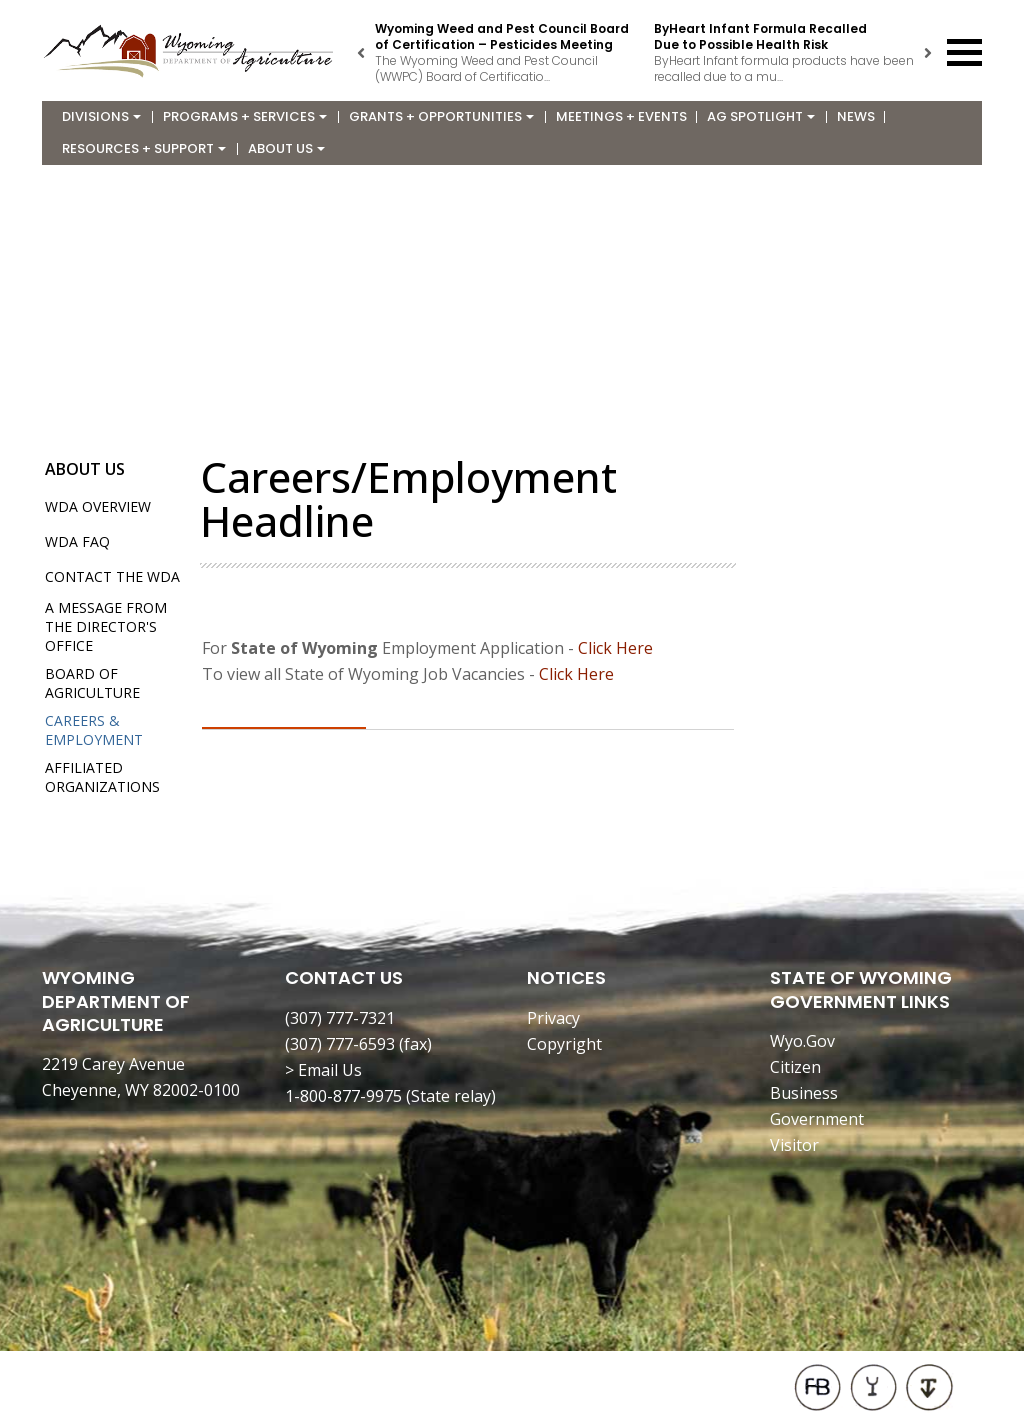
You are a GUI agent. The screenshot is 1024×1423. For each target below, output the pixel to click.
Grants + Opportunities (441, 116)
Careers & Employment (94, 730)
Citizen (795, 1067)
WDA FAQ (77, 541)
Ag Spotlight (761, 116)
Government (817, 1119)
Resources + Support (144, 148)
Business (804, 1093)
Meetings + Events (621, 116)
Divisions (101, 116)
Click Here (615, 648)
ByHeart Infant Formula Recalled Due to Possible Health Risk (760, 36)
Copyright (564, 1044)
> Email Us (323, 1070)
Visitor (794, 1145)
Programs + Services (245, 116)
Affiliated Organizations (102, 777)
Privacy (553, 1018)
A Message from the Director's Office (106, 626)
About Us (286, 148)
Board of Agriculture (92, 683)
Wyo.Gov (802, 1041)
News (856, 116)
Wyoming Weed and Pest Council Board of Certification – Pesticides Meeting (502, 36)
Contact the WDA (112, 576)
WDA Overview (98, 506)
